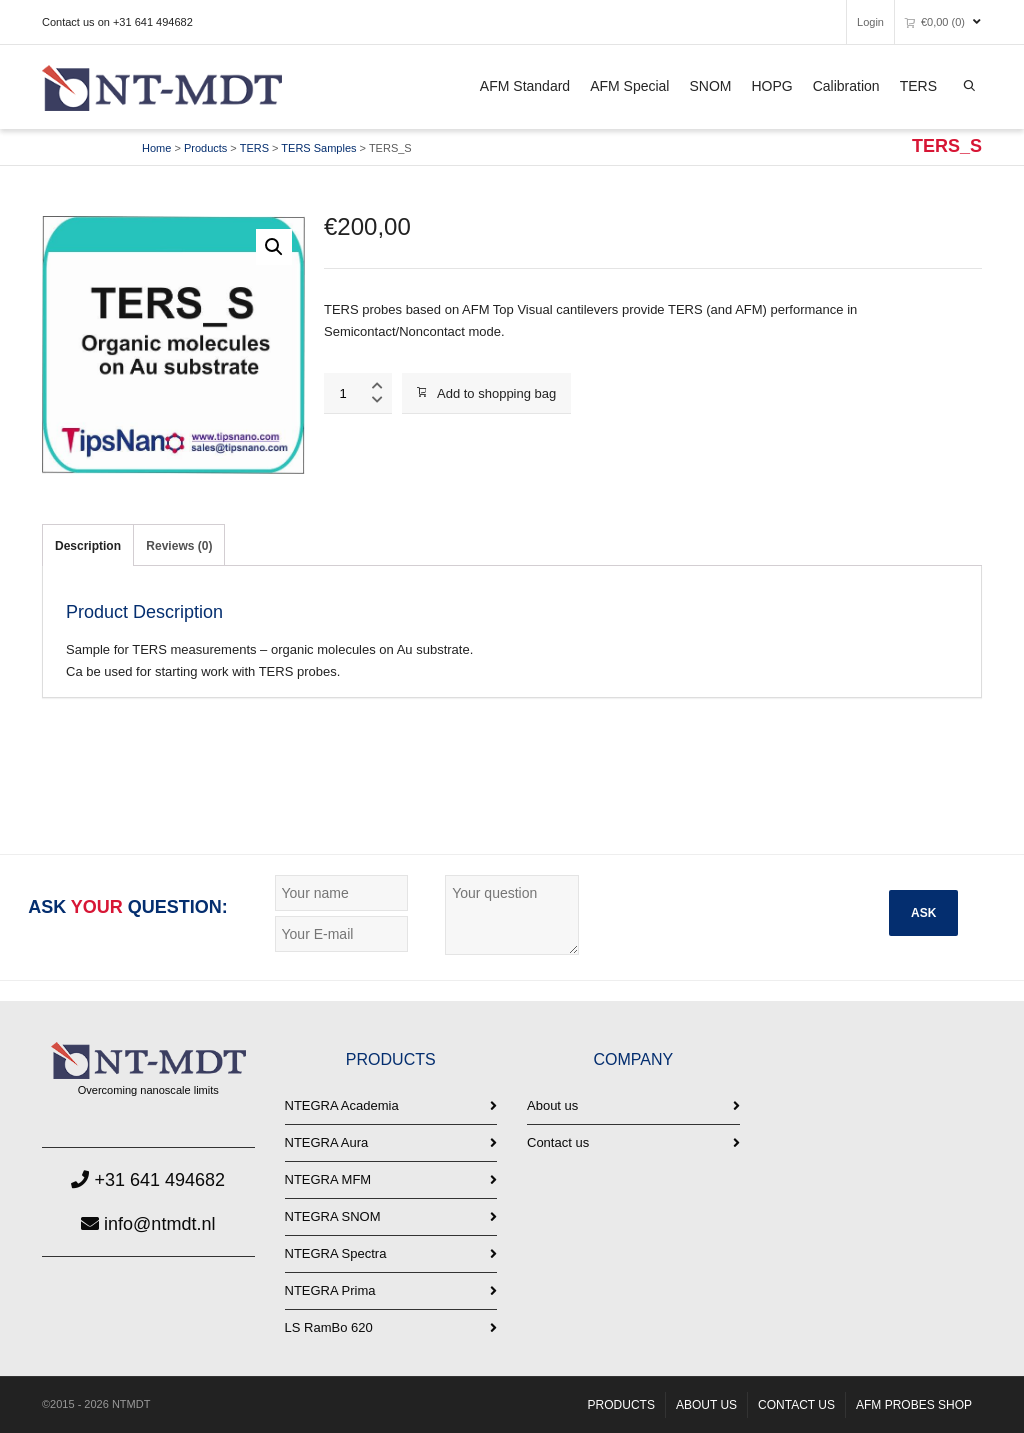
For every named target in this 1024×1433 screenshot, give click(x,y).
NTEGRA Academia (342, 1105)
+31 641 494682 (148, 1180)
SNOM (710, 86)
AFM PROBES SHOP (914, 1405)
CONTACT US (796, 1405)
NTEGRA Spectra (336, 1253)
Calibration (846, 86)
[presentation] (764, 914)
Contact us (558, 1142)
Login (870, 22)
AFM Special (629, 86)
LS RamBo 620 (329, 1327)
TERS (918, 86)
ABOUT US (706, 1405)
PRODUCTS (621, 1405)
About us (552, 1105)
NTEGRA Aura (327, 1142)
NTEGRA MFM (328, 1179)
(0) (935, 21)
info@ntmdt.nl (148, 1224)
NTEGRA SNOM (333, 1216)
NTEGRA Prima (330, 1290)
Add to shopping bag (486, 393)
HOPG (771, 86)
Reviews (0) (179, 546)
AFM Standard (525, 86)
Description (88, 546)
